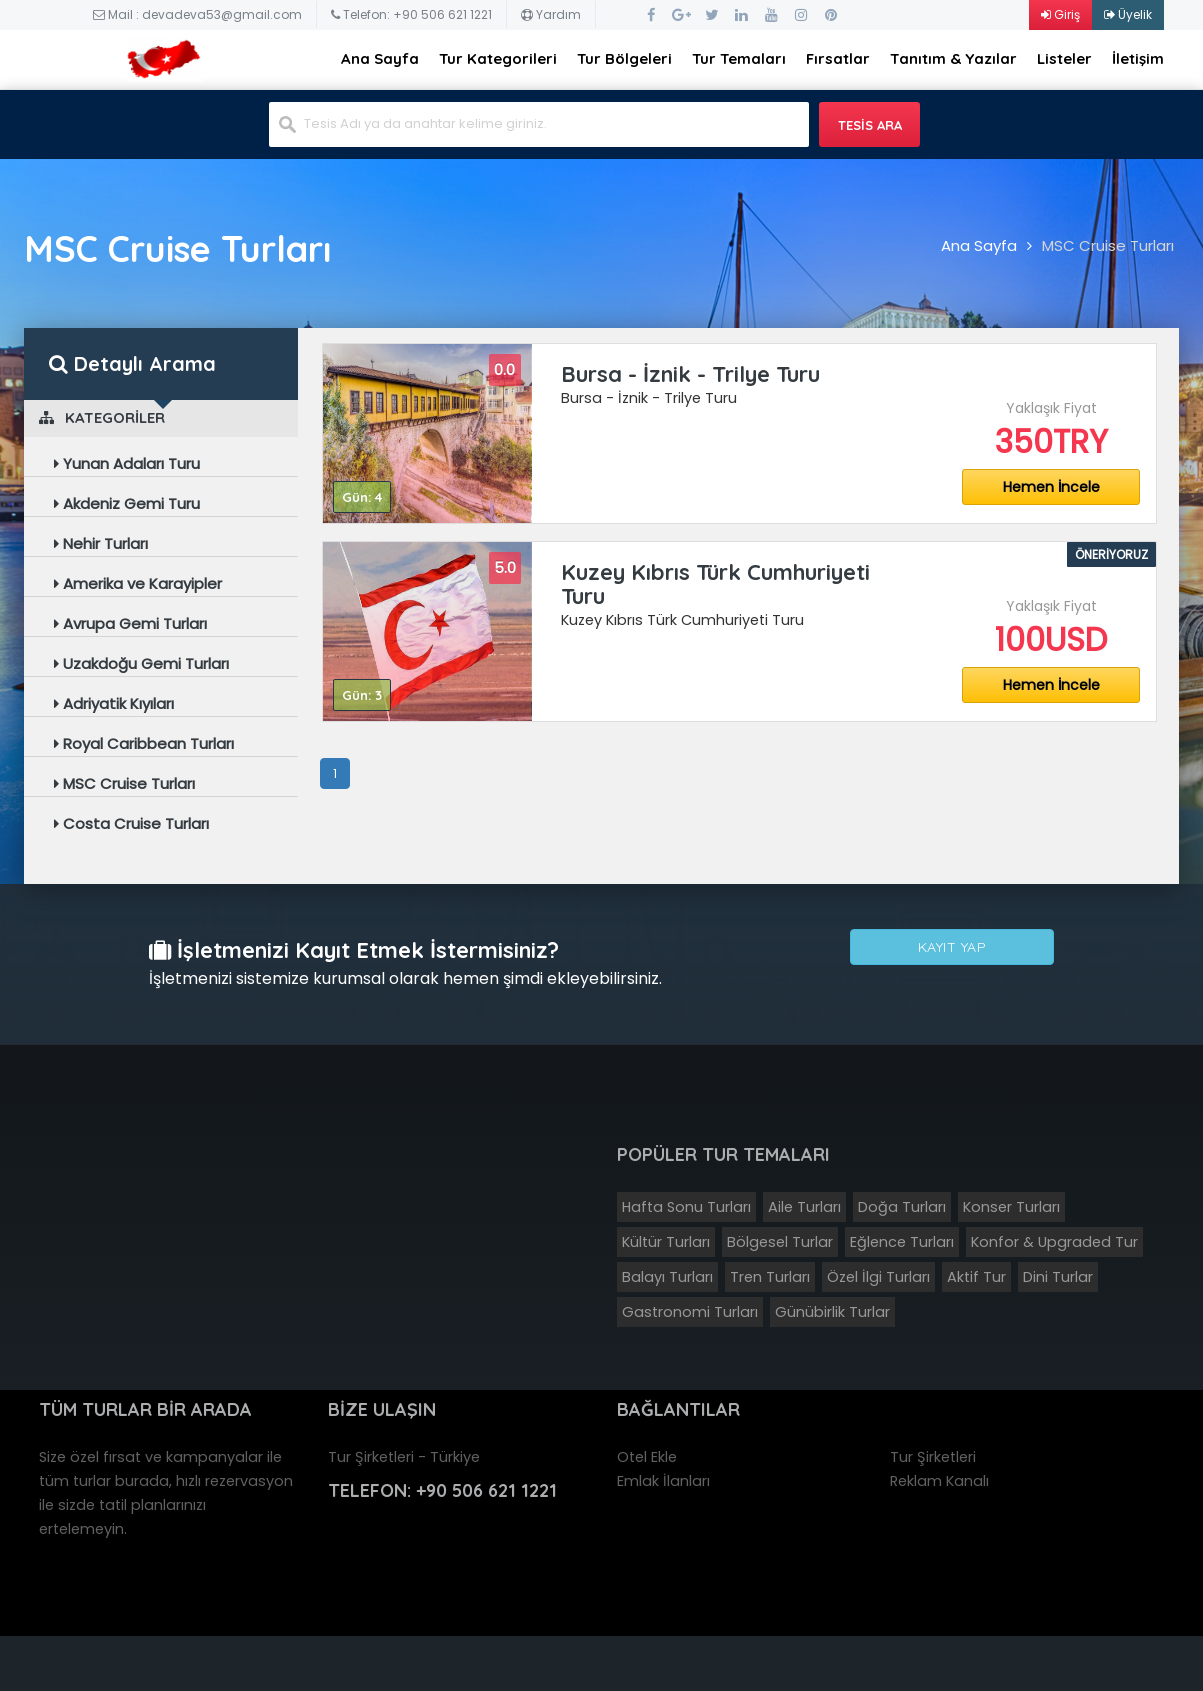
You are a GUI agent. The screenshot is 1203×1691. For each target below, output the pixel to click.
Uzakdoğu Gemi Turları (141, 663)
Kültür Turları (666, 1239)
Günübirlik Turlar (832, 1309)
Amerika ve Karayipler (138, 583)
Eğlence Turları (902, 1239)
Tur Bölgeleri (624, 58)
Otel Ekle (647, 1454)
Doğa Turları (902, 1204)
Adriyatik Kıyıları (114, 703)
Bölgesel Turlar (780, 1239)
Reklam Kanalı (939, 1478)
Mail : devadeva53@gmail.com (197, 14)
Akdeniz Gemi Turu (127, 503)
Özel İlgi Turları (878, 1274)
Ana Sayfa (380, 58)
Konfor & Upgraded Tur (1054, 1239)
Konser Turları (1011, 1204)
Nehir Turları (101, 543)
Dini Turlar (1058, 1274)
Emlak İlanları (663, 1478)
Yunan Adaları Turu (127, 463)
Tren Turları (770, 1274)
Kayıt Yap (952, 953)
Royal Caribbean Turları (144, 743)
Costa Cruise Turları (131, 823)
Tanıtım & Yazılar (953, 58)
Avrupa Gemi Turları (130, 623)
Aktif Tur (976, 1274)
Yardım (551, 14)
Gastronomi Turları (690, 1309)
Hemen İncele (1051, 487)
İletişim (1138, 58)
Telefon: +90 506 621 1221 (411, 14)
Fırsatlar (838, 58)
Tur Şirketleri (933, 1454)
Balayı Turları (667, 1274)
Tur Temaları (739, 58)
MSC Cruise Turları (1108, 245)
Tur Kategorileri (498, 58)
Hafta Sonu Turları (686, 1204)
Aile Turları (804, 1204)
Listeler (1064, 58)
